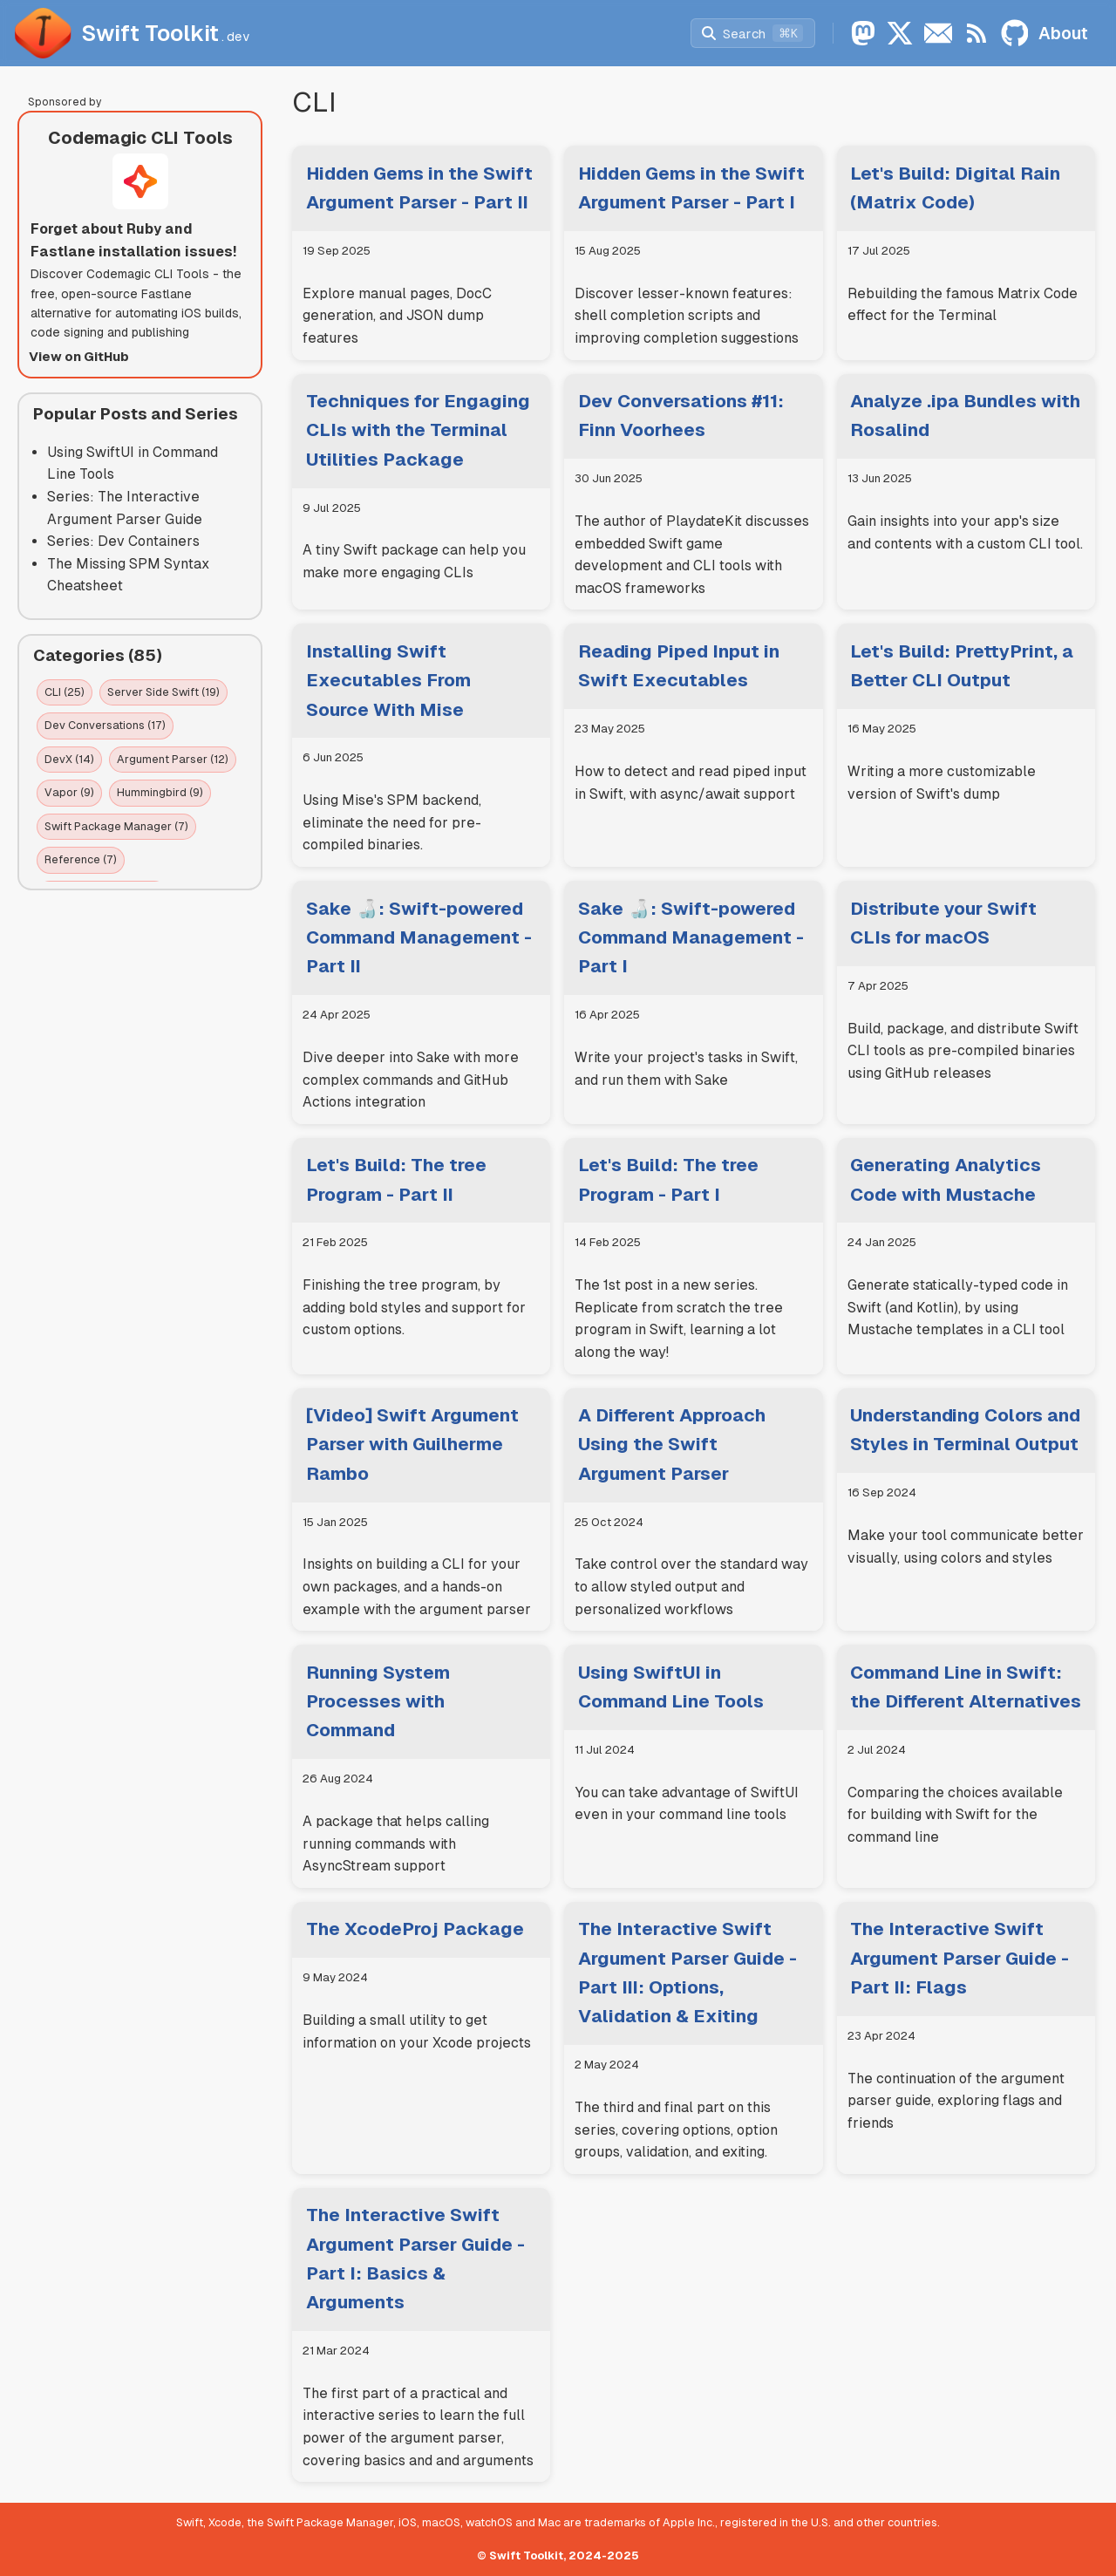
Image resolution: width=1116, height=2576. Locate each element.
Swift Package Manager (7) (116, 826)
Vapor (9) (69, 792)
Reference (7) (80, 859)
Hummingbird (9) (160, 792)
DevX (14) (69, 759)
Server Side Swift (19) (163, 692)
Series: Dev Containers (123, 541)
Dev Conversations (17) (105, 725)
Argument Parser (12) (172, 759)
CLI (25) (64, 692)
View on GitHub (79, 356)
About (1063, 33)
